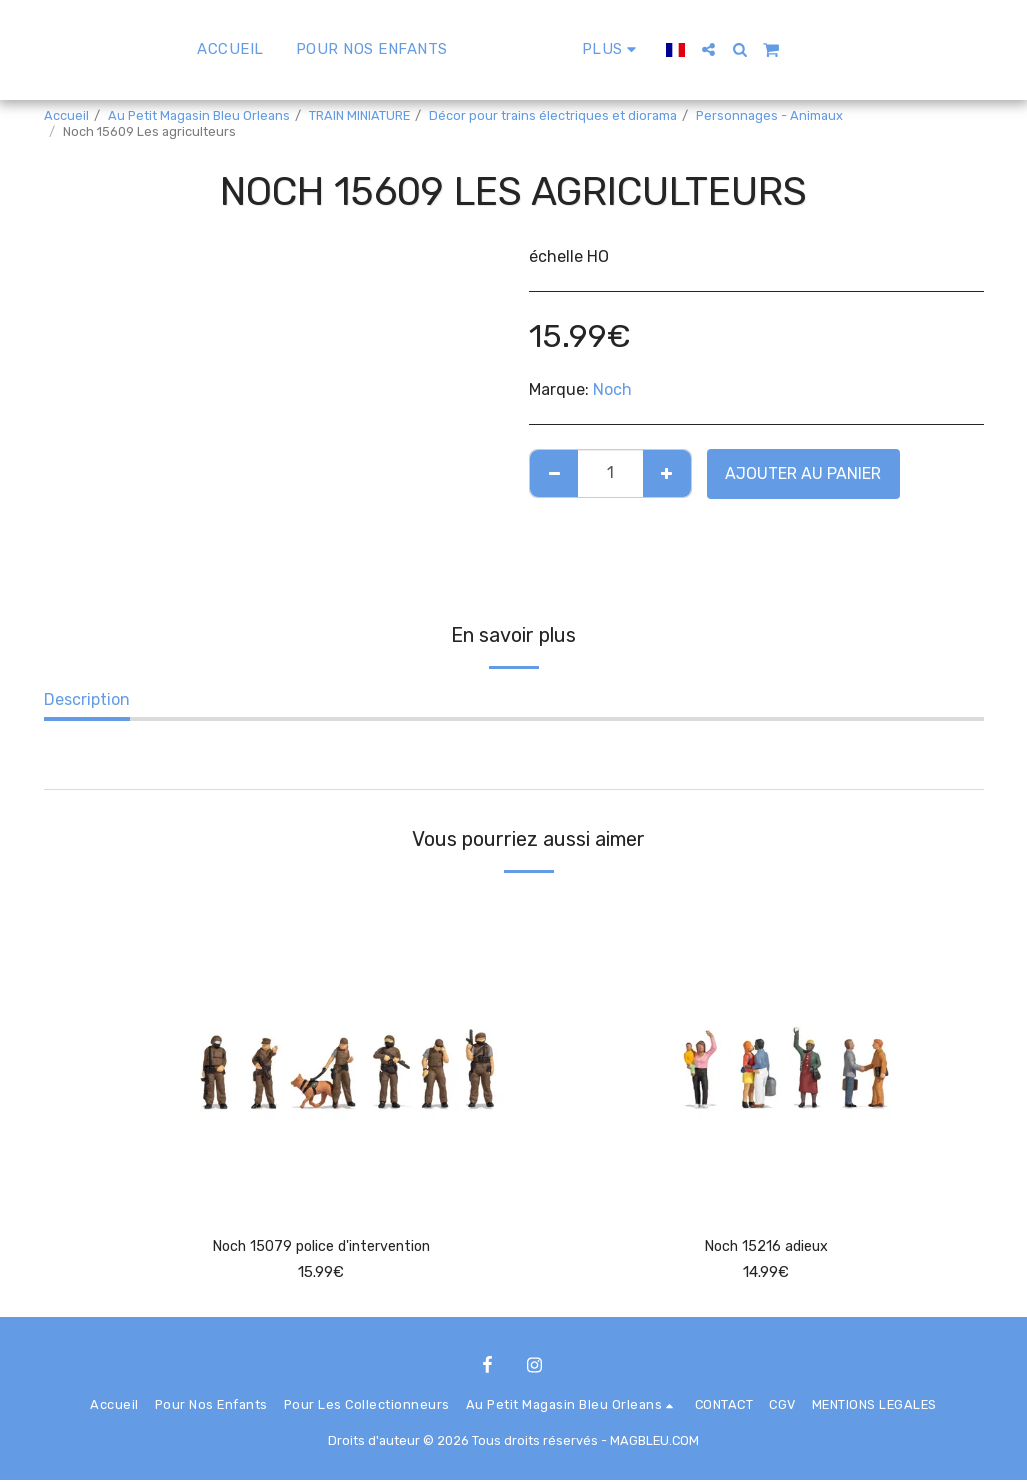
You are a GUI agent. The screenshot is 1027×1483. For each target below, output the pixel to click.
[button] (764, 49)
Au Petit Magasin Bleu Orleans (199, 115)
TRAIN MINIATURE (359, 115)
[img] (321, 1052)
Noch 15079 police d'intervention (321, 1247)
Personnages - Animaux (769, 115)
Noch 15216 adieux (766, 1247)
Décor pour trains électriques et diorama (553, 115)
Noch (612, 389)
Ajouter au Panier (803, 473)
